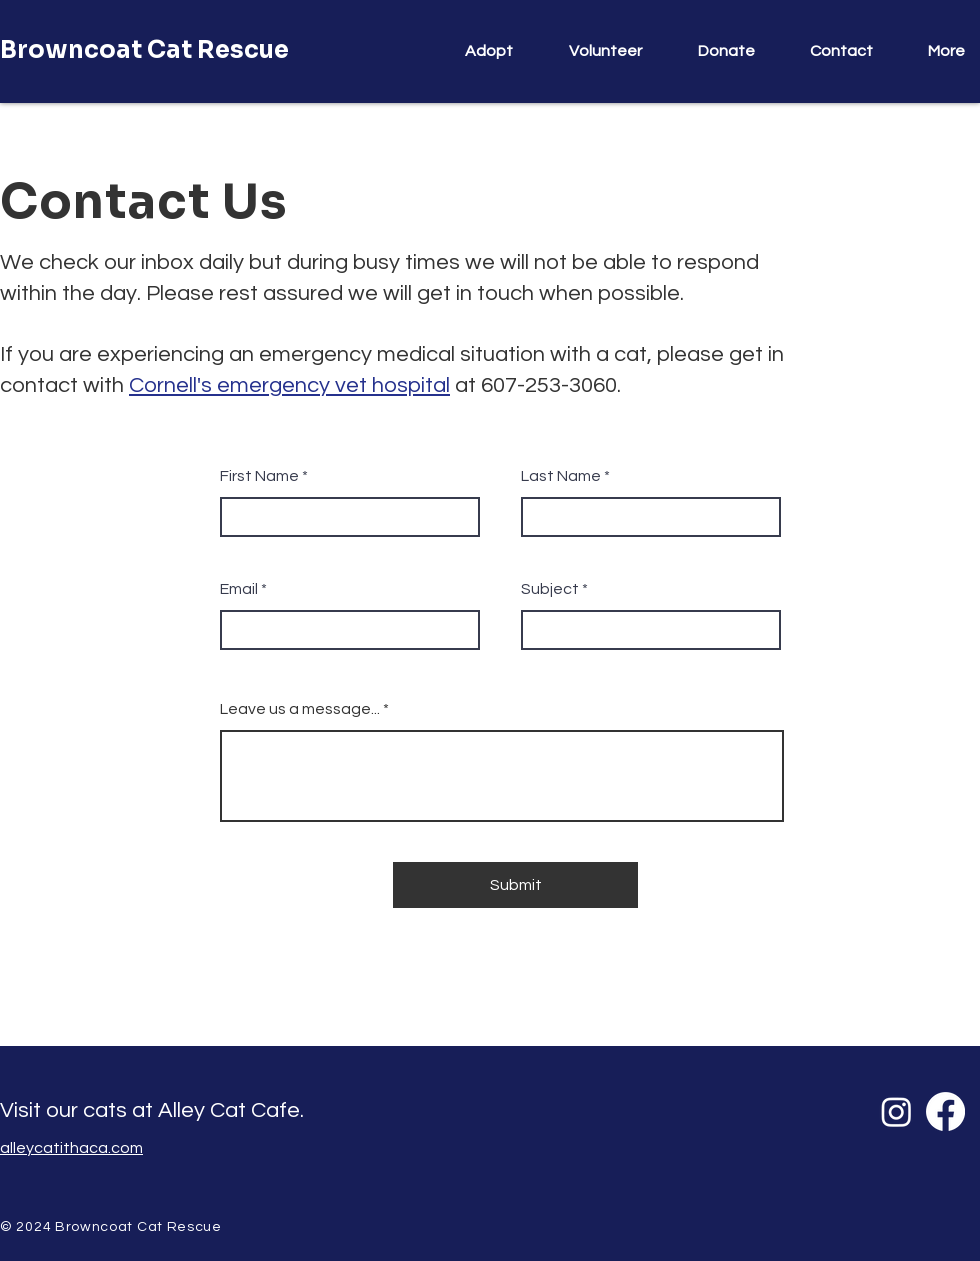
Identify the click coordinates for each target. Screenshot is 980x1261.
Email (239, 589)
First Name (259, 476)
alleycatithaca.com (71, 1148)
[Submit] (515, 885)
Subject (550, 589)
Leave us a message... (300, 709)
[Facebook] (945, 1111)
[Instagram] (896, 1111)
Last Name (561, 476)
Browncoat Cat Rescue (144, 50)
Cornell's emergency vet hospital (289, 385)
